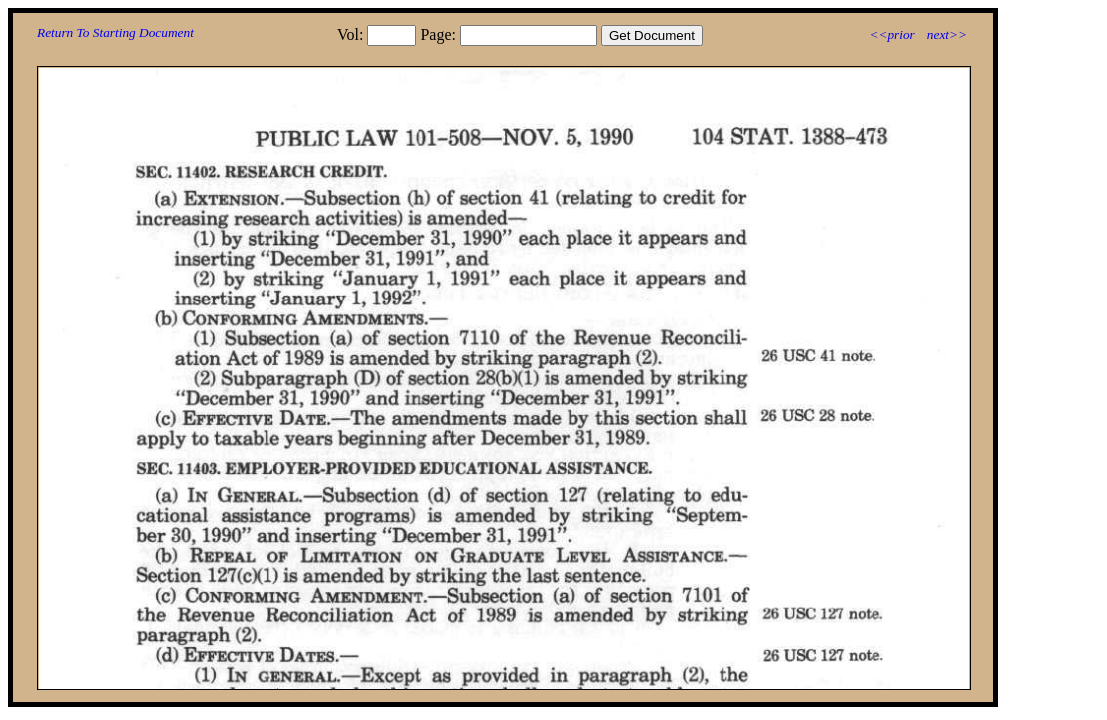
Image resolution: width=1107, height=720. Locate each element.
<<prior (891, 34)
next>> (947, 34)
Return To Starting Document (115, 32)
